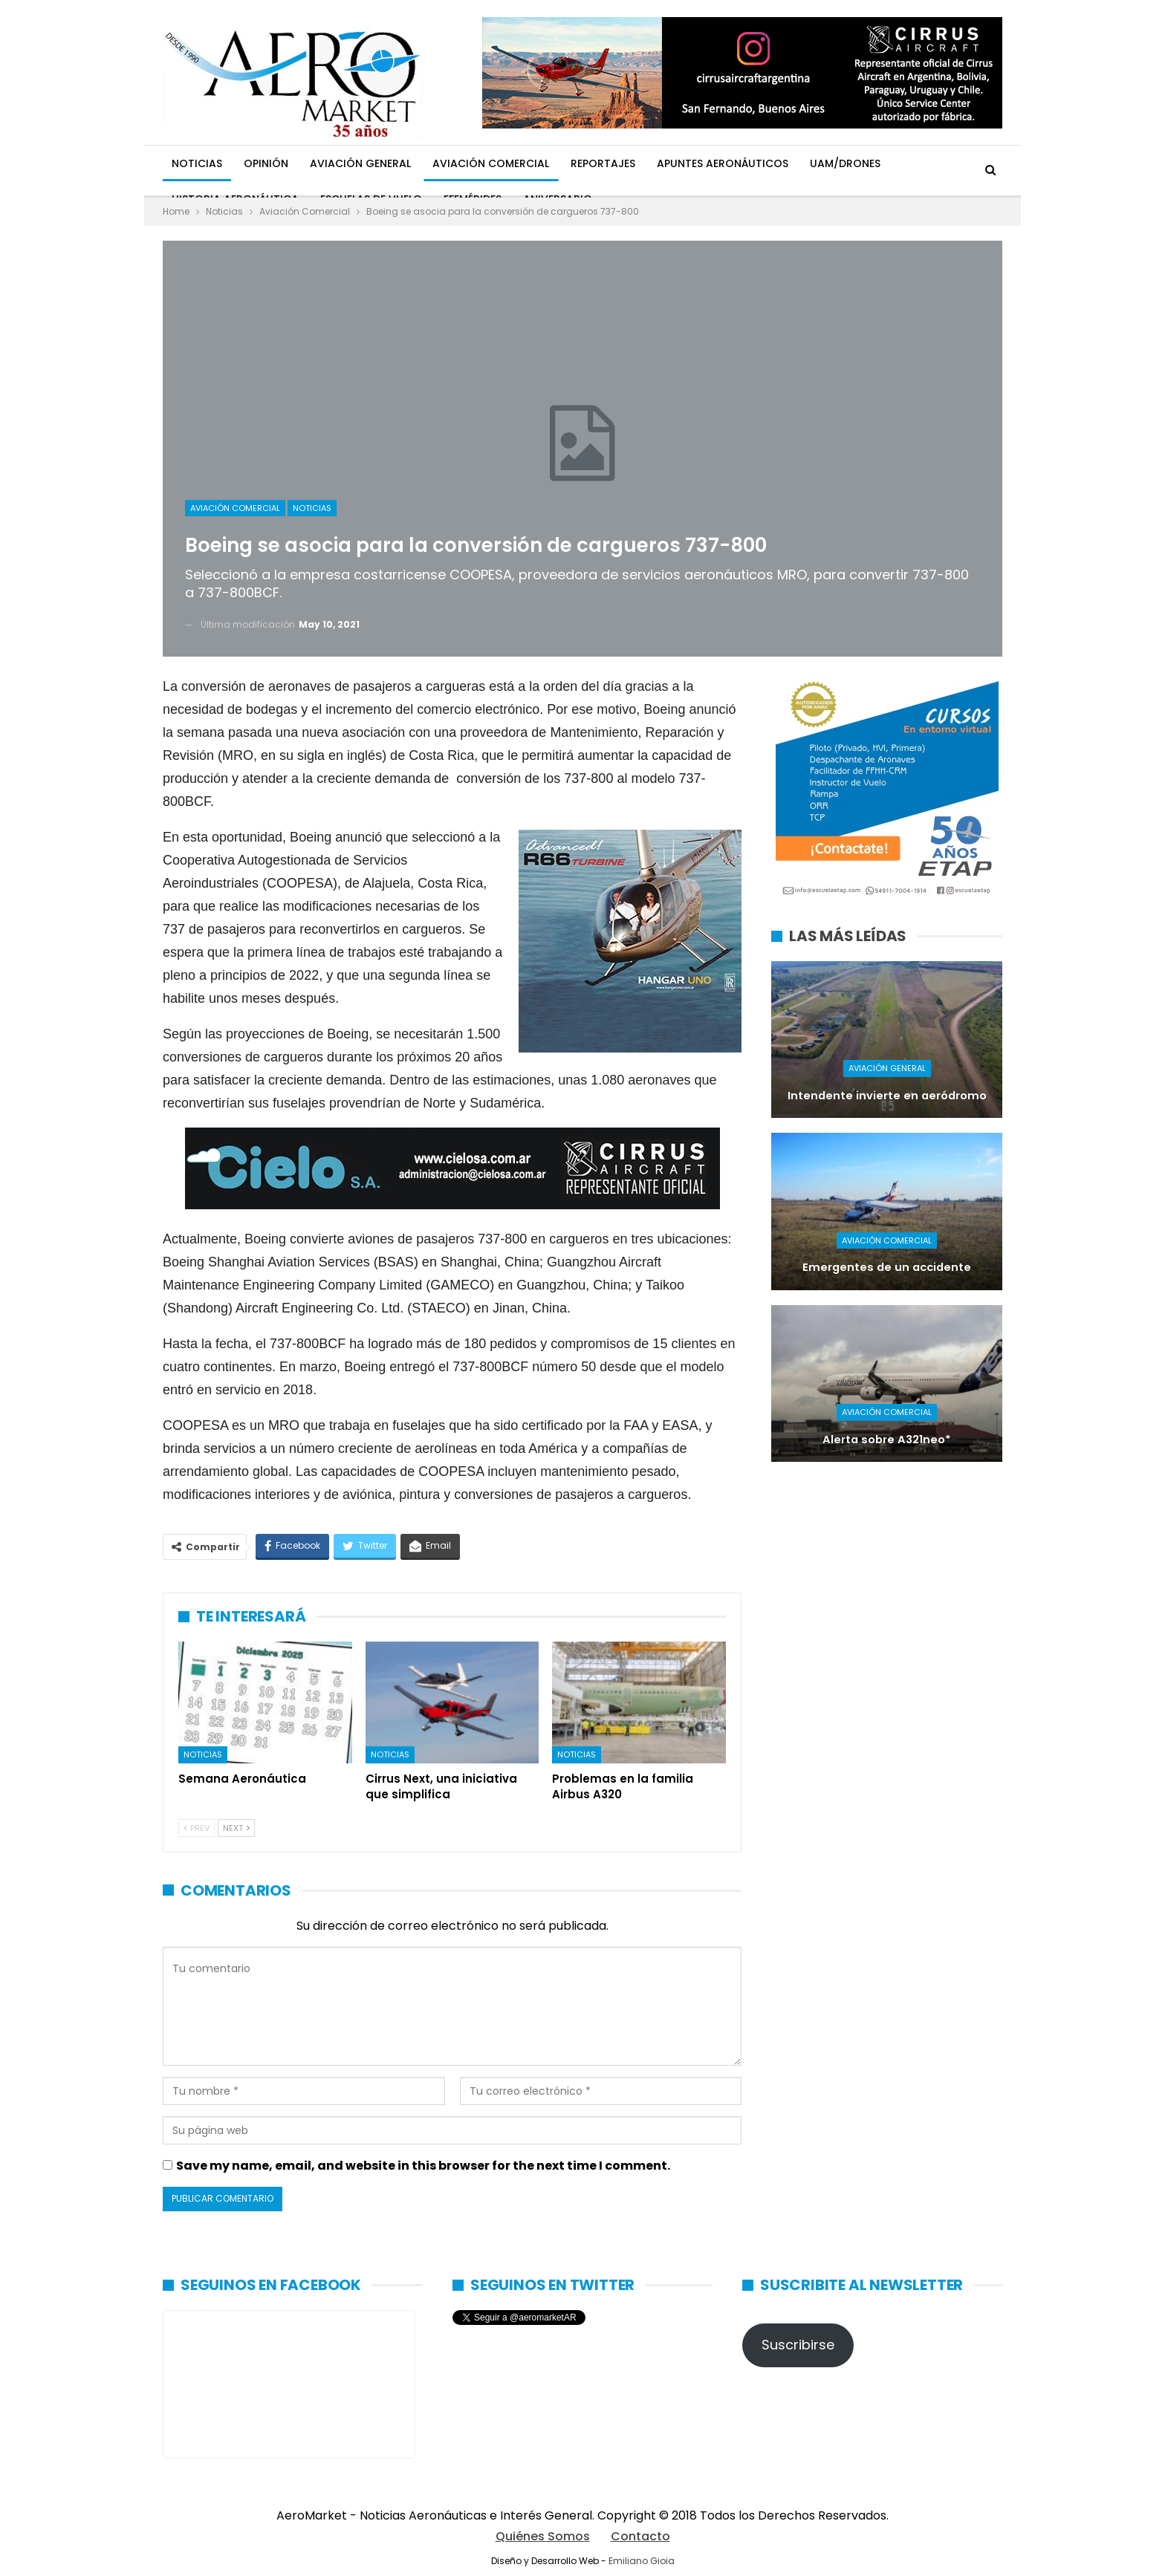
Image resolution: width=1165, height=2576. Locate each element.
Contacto (640, 2536)
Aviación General (360, 163)
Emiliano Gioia (642, 2560)
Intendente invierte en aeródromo (887, 1095)
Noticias (197, 163)
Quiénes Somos (543, 2536)
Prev (197, 1828)
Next (236, 1828)
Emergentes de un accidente (886, 1267)
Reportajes (603, 163)
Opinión (266, 163)
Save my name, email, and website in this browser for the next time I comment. (423, 2165)
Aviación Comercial (490, 163)
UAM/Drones (845, 163)
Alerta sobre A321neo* (886, 1439)
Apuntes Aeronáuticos (722, 163)
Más (913, 163)
